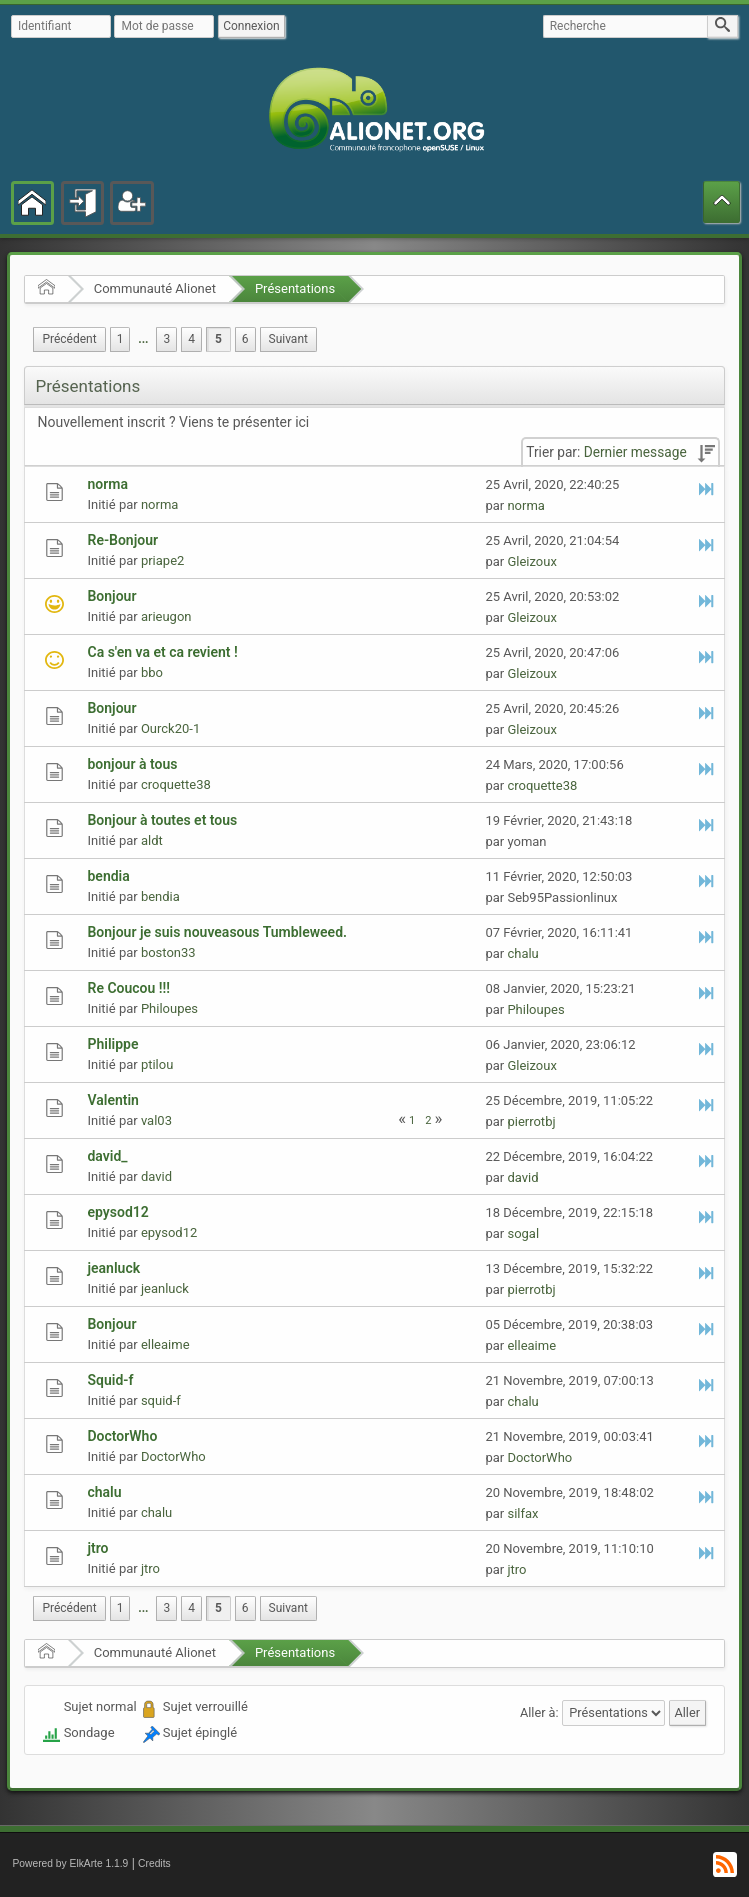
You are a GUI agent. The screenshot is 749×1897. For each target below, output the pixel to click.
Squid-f (110, 1380)
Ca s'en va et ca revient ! (162, 652)
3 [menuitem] (166, 339)
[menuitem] (69, 339)
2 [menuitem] (428, 1120)
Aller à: (539, 1712)
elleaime (165, 1344)
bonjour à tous (132, 764)
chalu (522, 953)
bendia (108, 876)
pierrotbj (531, 1121)
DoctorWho (122, 1436)
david (156, 1176)
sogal (523, 1233)
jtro (97, 1548)
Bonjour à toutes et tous (162, 820)
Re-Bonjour (122, 540)
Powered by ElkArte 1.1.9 (70, 1863)
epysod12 (117, 1212)
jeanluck (113, 1268)
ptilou (157, 1064)
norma (107, 484)
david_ (107, 1156)
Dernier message (635, 452)
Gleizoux (531, 561)
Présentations (295, 288)
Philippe (112, 1044)
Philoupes (169, 1008)
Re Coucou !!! (128, 988)
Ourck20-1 (170, 728)
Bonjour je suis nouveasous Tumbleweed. (217, 932)
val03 (156, 1120)
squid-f (161, 1400)
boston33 (168, 952)
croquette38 (176, 784)
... (143, 339)
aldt (152, 840)
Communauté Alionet (155, 288)
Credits (154, 1863)
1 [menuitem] (120, 339)
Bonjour (111, 596)
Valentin (112, 1100)
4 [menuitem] (191, 339)
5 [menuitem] (218, 339)
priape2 (162, 560)
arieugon (166, 616)
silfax (522, 1513)
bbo (152, 672)
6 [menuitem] (245, 339)
